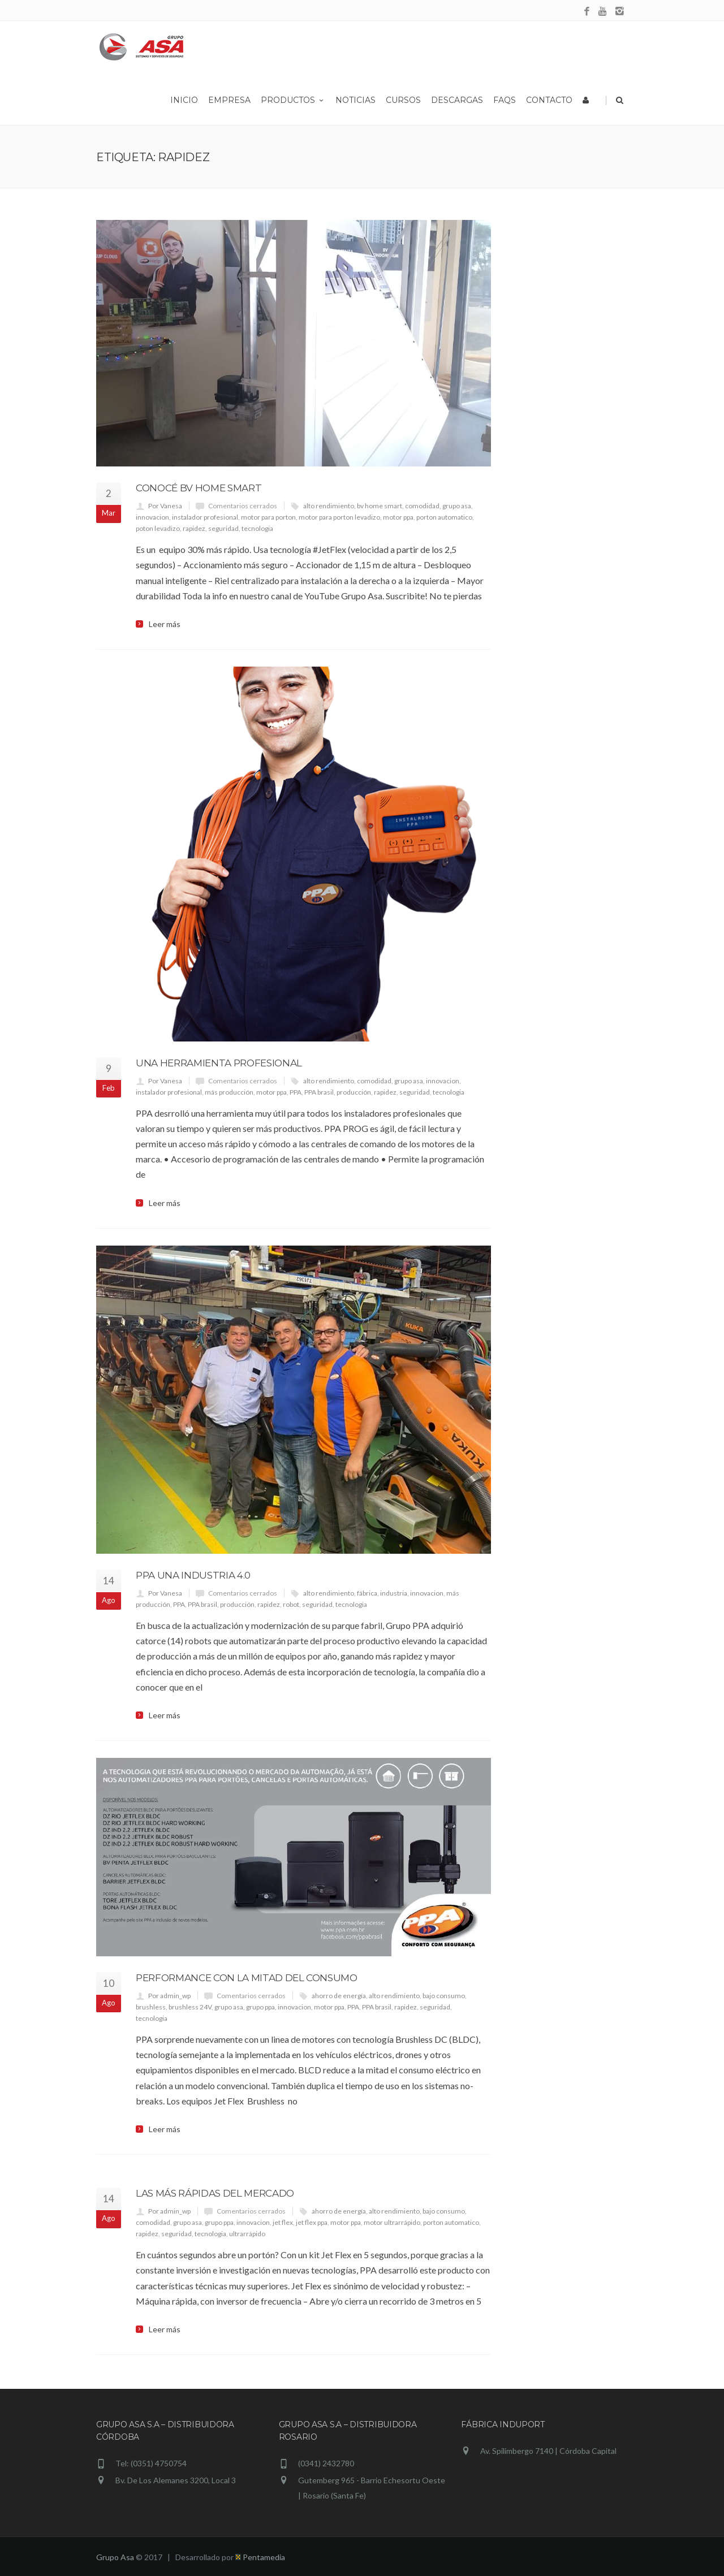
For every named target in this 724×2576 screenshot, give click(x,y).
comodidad (422, 506)
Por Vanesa (165, 506)
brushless (151, 2007)
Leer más (164, 624)
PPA (295, 1092)
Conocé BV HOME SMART (198, 488)
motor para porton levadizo (339, 517)
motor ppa (398, 517)
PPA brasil (319, 1092)
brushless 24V (190, 2007)
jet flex (283, 2222)
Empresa (229, 100)
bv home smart (379, 506)
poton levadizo (158, 528)
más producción (229, 1092)
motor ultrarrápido (392, 2222)
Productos (293, 100)
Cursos (403, 100)
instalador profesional (205, 517)
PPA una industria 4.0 (193, 1575)
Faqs (504, 100)
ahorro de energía (339, 1995)
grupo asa (456, 506)
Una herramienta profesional (219, 1063)
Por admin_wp (169, 1995)
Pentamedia (260, 2557)
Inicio (184, 100)
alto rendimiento (328, 506)
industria (393, 1593)
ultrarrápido (247, 2233)
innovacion (152, 517)
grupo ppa (260, 2007)
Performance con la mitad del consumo (246, 1977)
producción (354, 1092)
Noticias (355, 100)
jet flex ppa (311, 2222)
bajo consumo (444, 1995)
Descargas (457, 100)
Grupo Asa (115, 2557)
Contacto (549, 100)
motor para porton (268, 517)
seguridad (223, 528)
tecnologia (257, 528)
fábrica (367, 1593)
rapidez (194, 528)
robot (291, 1604)
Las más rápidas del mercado (215, 2193)
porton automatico (444, 517)
